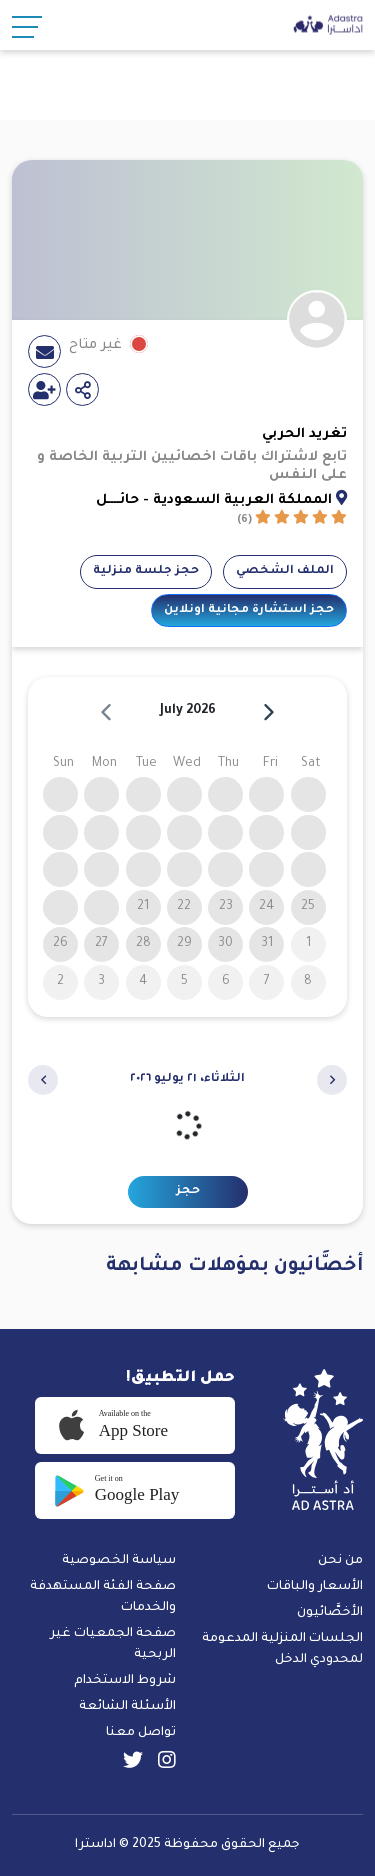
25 (308, 907)
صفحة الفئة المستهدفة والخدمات (103, 1597)
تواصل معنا (141, 1733)
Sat (311, 764)
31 (267, 944)
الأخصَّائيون (330, 1613)
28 (143, 944)
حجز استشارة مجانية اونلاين (249, 610)
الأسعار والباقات (315, 1587)
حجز (188, 1191)
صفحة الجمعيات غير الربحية (113, 1644)
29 (184, 944)
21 (143, 907)
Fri (270, 764)
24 (266, 907)
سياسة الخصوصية (119, 1561)
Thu (228, 764)
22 (184, 907)
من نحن (340, 1561)
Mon (104, 764)
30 (225, 944)
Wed (187, 764)
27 (101, 944)
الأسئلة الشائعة (127, 1707)
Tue (146, 764)
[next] (269, 711)
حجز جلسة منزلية (146, 571)
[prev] (106, 711)
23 (226, 907)
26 (60, 944)
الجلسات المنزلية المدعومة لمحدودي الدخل (282, 1649)
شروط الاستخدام (125, 1681)
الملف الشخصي (285, 571)
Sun (63, 764)
